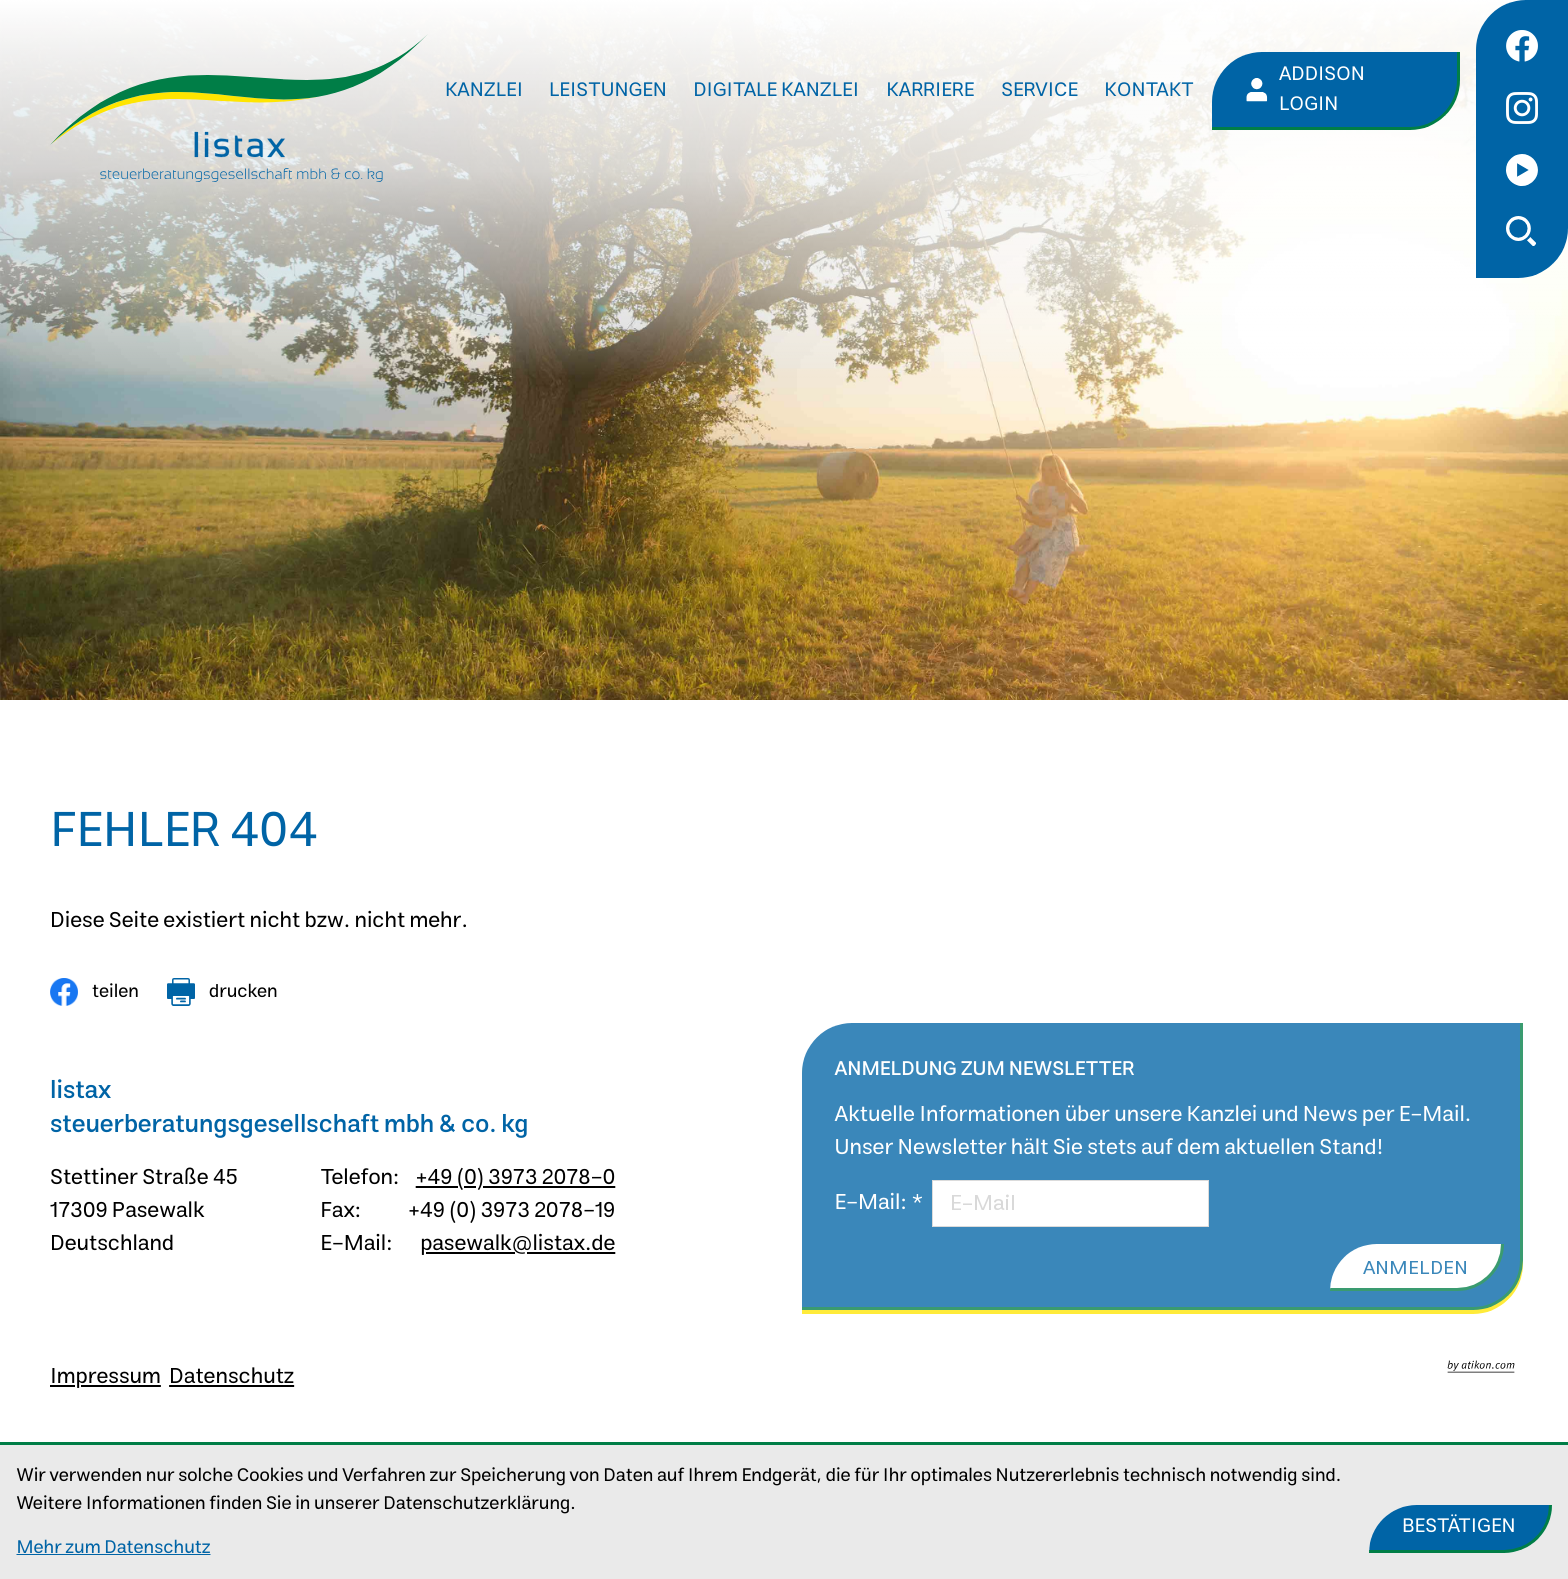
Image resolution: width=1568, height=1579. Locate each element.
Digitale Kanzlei (776, 91)
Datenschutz (231, 1376)
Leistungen (608, 91)
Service (1039, 91)
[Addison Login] (1336, 91)
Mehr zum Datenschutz (114, 1547)
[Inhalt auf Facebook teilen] (94, 992)
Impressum (105, 1376)
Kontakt (1149, 91)
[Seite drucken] (222, 992)
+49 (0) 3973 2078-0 (516, 1177)
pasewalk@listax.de (517, 1243)
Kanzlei (484, 91)
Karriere (930, 91)
